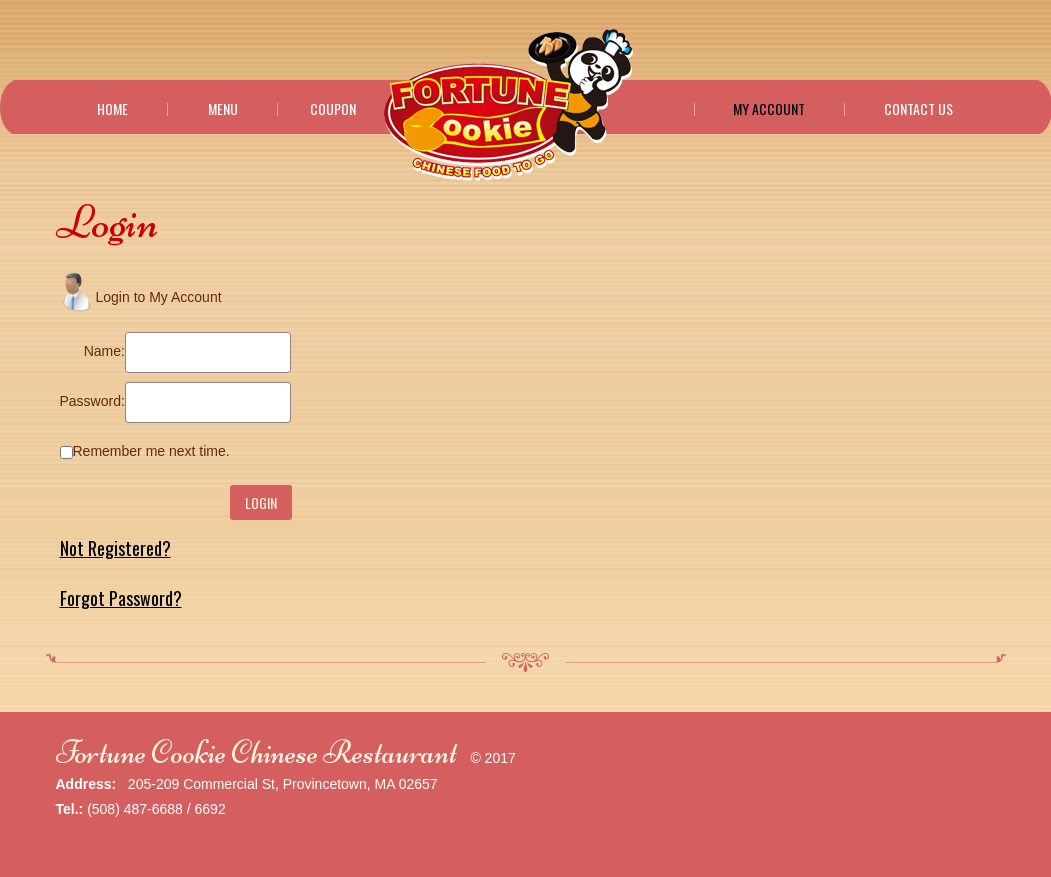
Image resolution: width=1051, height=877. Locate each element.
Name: (104, 351)
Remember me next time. (151, 451)
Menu (223, 109)
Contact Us (918, 109)
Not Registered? (115, 548)
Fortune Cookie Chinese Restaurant (256, 752)
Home (112, 109)
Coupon (333, 109)
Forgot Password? (121, 598)
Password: (92, 401)
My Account (769, 109)
